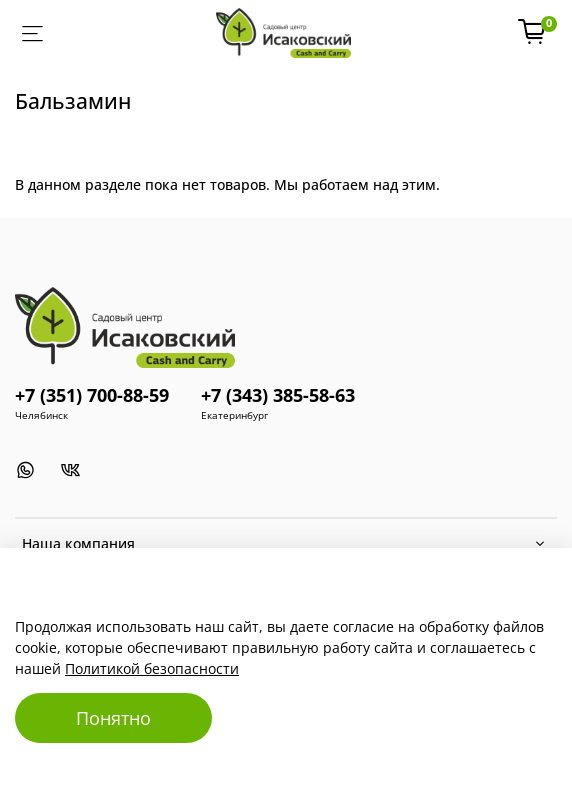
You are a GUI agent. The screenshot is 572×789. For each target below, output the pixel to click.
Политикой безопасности (152, 668)
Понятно (113, 718)
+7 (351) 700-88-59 (92, 395)
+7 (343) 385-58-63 (278, 395)
